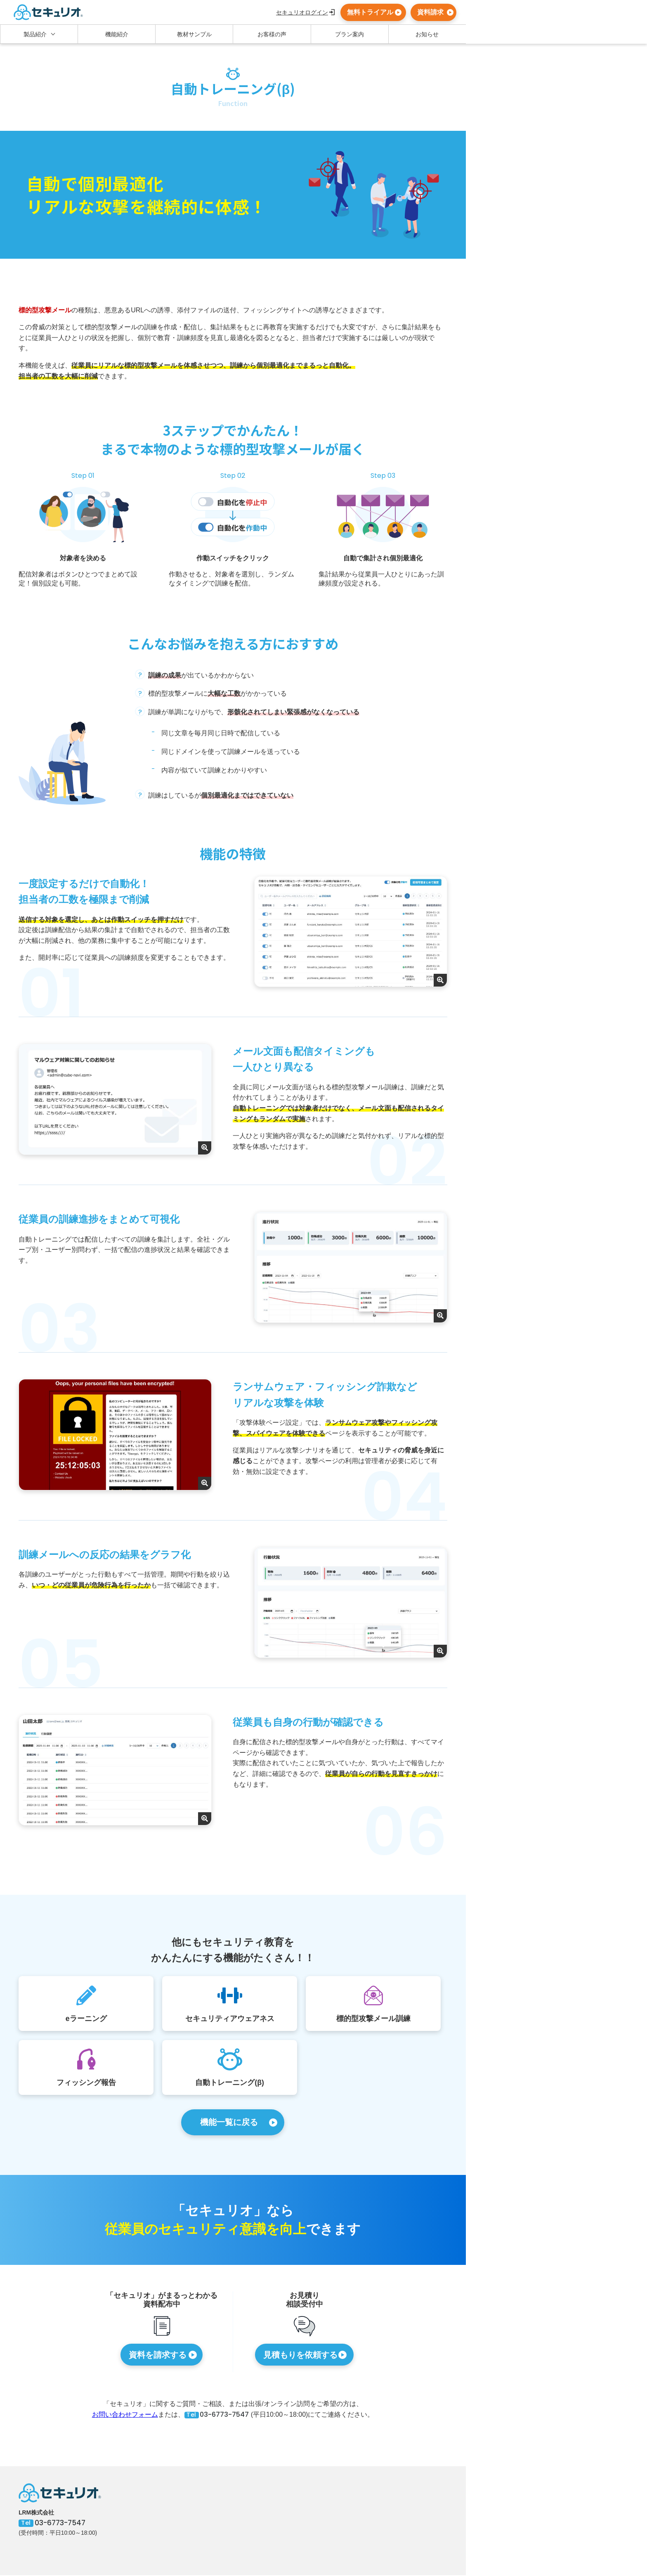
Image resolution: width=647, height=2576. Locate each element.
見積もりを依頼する (300, 2355)
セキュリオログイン (302, 12)
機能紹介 (116, 34)
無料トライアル (370, 12)
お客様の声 (271, 34)
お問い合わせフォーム (125, 2415)
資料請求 (430, 12)
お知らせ (427, 34)
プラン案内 (349, 34)
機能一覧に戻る (229, 2122)
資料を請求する (158, 2355)
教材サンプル (194, 34)
